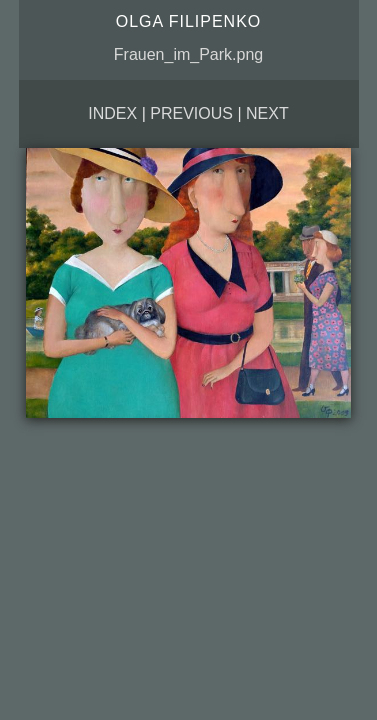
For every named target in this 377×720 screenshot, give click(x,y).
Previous (191, 113)
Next (267, 113)
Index (112, 113)
